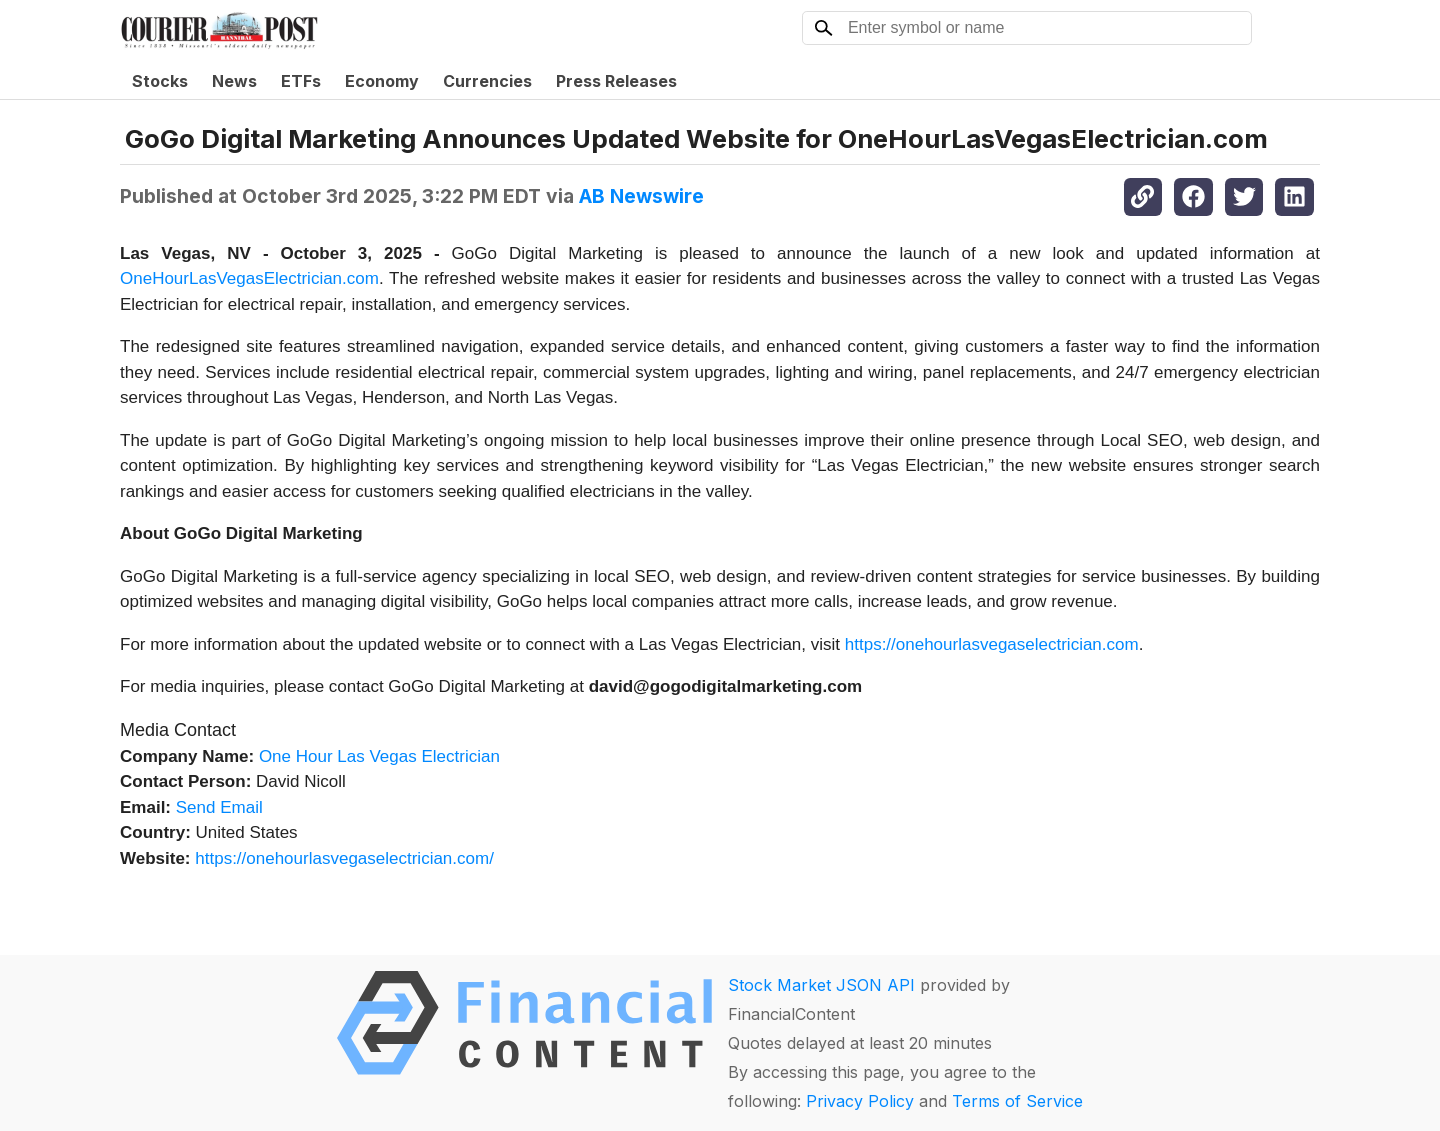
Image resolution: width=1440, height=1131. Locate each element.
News (234, 81)
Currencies (487, 81)
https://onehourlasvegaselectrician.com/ (344, 858)
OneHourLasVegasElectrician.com (249, 278)
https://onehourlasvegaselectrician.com (992, 644)
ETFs (301, 81)
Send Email (219, 807)
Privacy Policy (860, 1101)
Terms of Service (1017, 1101)
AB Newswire (641, 196)
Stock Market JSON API (821, 985)
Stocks (160, 81)
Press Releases (616, 81)
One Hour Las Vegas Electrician (379, 756)
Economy (382, 81)
